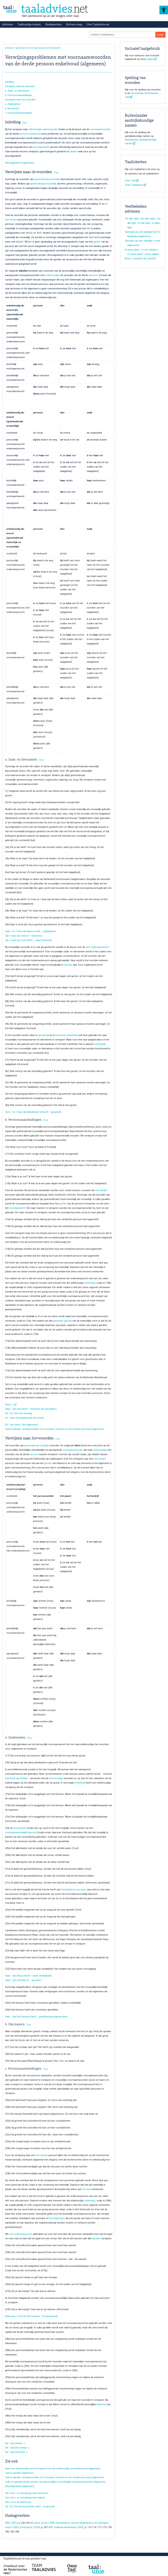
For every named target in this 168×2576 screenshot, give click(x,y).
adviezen (9, 48)
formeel (86, 2189)
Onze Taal (132, 180)
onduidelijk (100, 1044)
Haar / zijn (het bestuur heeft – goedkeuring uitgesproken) (36, 2016)
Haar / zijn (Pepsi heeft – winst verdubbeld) (28, 1975)
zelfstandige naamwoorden (43, 129)
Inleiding (9, 81)
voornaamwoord (37, 48)
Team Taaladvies (135, 184)
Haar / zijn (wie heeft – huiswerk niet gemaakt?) (31, 1408)
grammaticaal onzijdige (36, 1445)
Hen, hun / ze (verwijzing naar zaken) (25, 2497)
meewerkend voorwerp (73, 1889)
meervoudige (56, 1778)
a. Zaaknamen (12, 104)
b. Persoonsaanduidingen (18, 95)
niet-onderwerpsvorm (97, 947)
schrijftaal (71, 1035)
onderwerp (89, 1282)
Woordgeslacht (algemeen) (19, 162)
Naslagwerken (53, 24)
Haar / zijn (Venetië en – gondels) (23, 1980)
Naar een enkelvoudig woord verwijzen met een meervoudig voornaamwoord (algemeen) (52, 2468)
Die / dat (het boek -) (16, 2452)
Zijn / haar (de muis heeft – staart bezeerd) (28, 940)
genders (96, 2238)
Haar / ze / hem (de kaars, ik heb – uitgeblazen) (30, 931)
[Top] (24, 123)
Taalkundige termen (29, 24)
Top (41, 760)
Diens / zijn (11, 1404)
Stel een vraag (74, 24)
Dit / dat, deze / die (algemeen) (21, 1424)
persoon (24, 133)
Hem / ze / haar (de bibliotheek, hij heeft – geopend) (33, 1112)
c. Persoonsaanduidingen (18, 112)
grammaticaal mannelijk (47, 179)
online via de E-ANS (44, 2522)
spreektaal (43, 1035)
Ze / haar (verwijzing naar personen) (24, 1417)
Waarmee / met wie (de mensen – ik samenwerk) (31, 2316)
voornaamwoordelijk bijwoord (21, 1832)
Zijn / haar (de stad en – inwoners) (23, 935)
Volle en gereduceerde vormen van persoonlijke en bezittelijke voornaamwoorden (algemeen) (55, 2481)
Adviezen (7, 24)
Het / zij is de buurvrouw (18, 2502)
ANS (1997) (11, 2522)
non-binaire (11, 219)
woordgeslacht (53, 48)
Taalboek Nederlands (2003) (69, 2527)
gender (73, 151)
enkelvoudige (53, 275)
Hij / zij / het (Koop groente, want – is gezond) (30, 2506)
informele (60, 1035)
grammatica (21, 48)
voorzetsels (19, 1828)
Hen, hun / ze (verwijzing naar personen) (26, 2493)
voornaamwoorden (100, 129)
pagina (152, 59)
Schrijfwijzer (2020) (30, 2527)
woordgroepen (57, 2218)
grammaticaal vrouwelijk (43, 183)
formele (68, 964)
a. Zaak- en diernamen (17, 90)
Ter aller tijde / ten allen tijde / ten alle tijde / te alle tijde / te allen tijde (143, 223)
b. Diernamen (12, 108)
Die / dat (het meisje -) (17, 2447)
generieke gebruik (62, 1320)
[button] (163, 10)
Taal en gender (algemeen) (19, 2472)
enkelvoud (34, 133)
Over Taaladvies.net (98, 24)
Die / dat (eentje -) (15, 2443)
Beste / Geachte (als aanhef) (140, 258)
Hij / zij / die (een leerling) (18, 1413)
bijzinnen (101, 2404)
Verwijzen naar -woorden (20, 86)
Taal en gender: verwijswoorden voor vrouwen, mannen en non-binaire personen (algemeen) (54, 1429)
